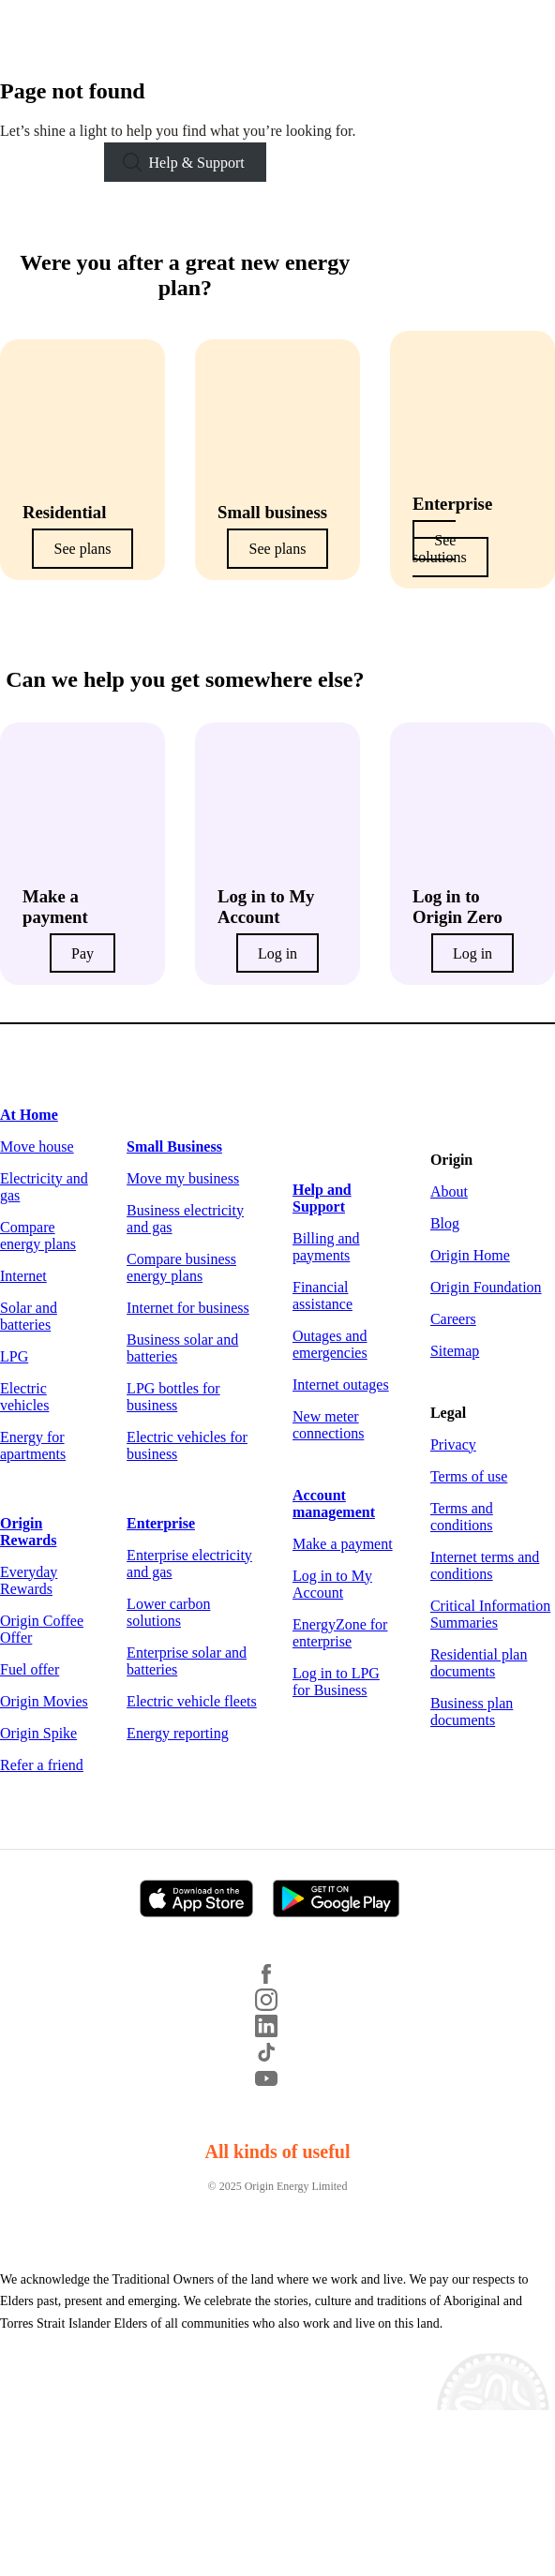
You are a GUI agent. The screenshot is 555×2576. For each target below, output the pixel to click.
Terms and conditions (461, 1516)
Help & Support (197, 163)
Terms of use (468, 1476)
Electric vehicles (24, 1396)
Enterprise (161, 1523)
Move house (37, 1146)
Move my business (183, 1178)
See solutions (439, 548)
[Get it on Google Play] (344, 1900)
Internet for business (188, 1308)
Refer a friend (41, 1765)
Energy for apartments (33, 1445)
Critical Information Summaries (490, 1614)
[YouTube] (277, 2084)
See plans (83, 549)
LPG (14, 1356)
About (449, 1191)
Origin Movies (44, 1701)
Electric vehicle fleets (192, 1701)
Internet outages (340, 1384)
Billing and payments (326, 1246)
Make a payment (342, 1544)
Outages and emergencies (330, 1344)
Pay (82, 953)
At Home (29, 1115)
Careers (453, 1319)
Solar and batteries (28, 1316)
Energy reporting (178, 1733)
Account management (333, 1503)
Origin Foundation (486, 1287)
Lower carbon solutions (168, 1612)
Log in (277, 953)
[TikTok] (277, 2058)
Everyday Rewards (28, 1580)
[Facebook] (277, 1980)
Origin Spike (38, 1733)
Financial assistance (322, 1295)
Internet (23, 1276)
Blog (444, 1223)
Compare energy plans (38, 1235)
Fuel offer (29, 1669)
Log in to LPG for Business (336, 1681)
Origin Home (470, 1255)
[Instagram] (277, 2006)
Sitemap (454, 1351)
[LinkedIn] (277, 2032)
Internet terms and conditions (484, 1565)
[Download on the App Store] (204, 1900)
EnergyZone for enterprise (339, 1632)
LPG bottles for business (173, 1396)
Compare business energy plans (181, 1267)
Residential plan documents (479, 1662)
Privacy (453, 1444)
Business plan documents (471, 1711)
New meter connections (328, 1424)
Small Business (174, 1146)
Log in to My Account (332, 1584)
